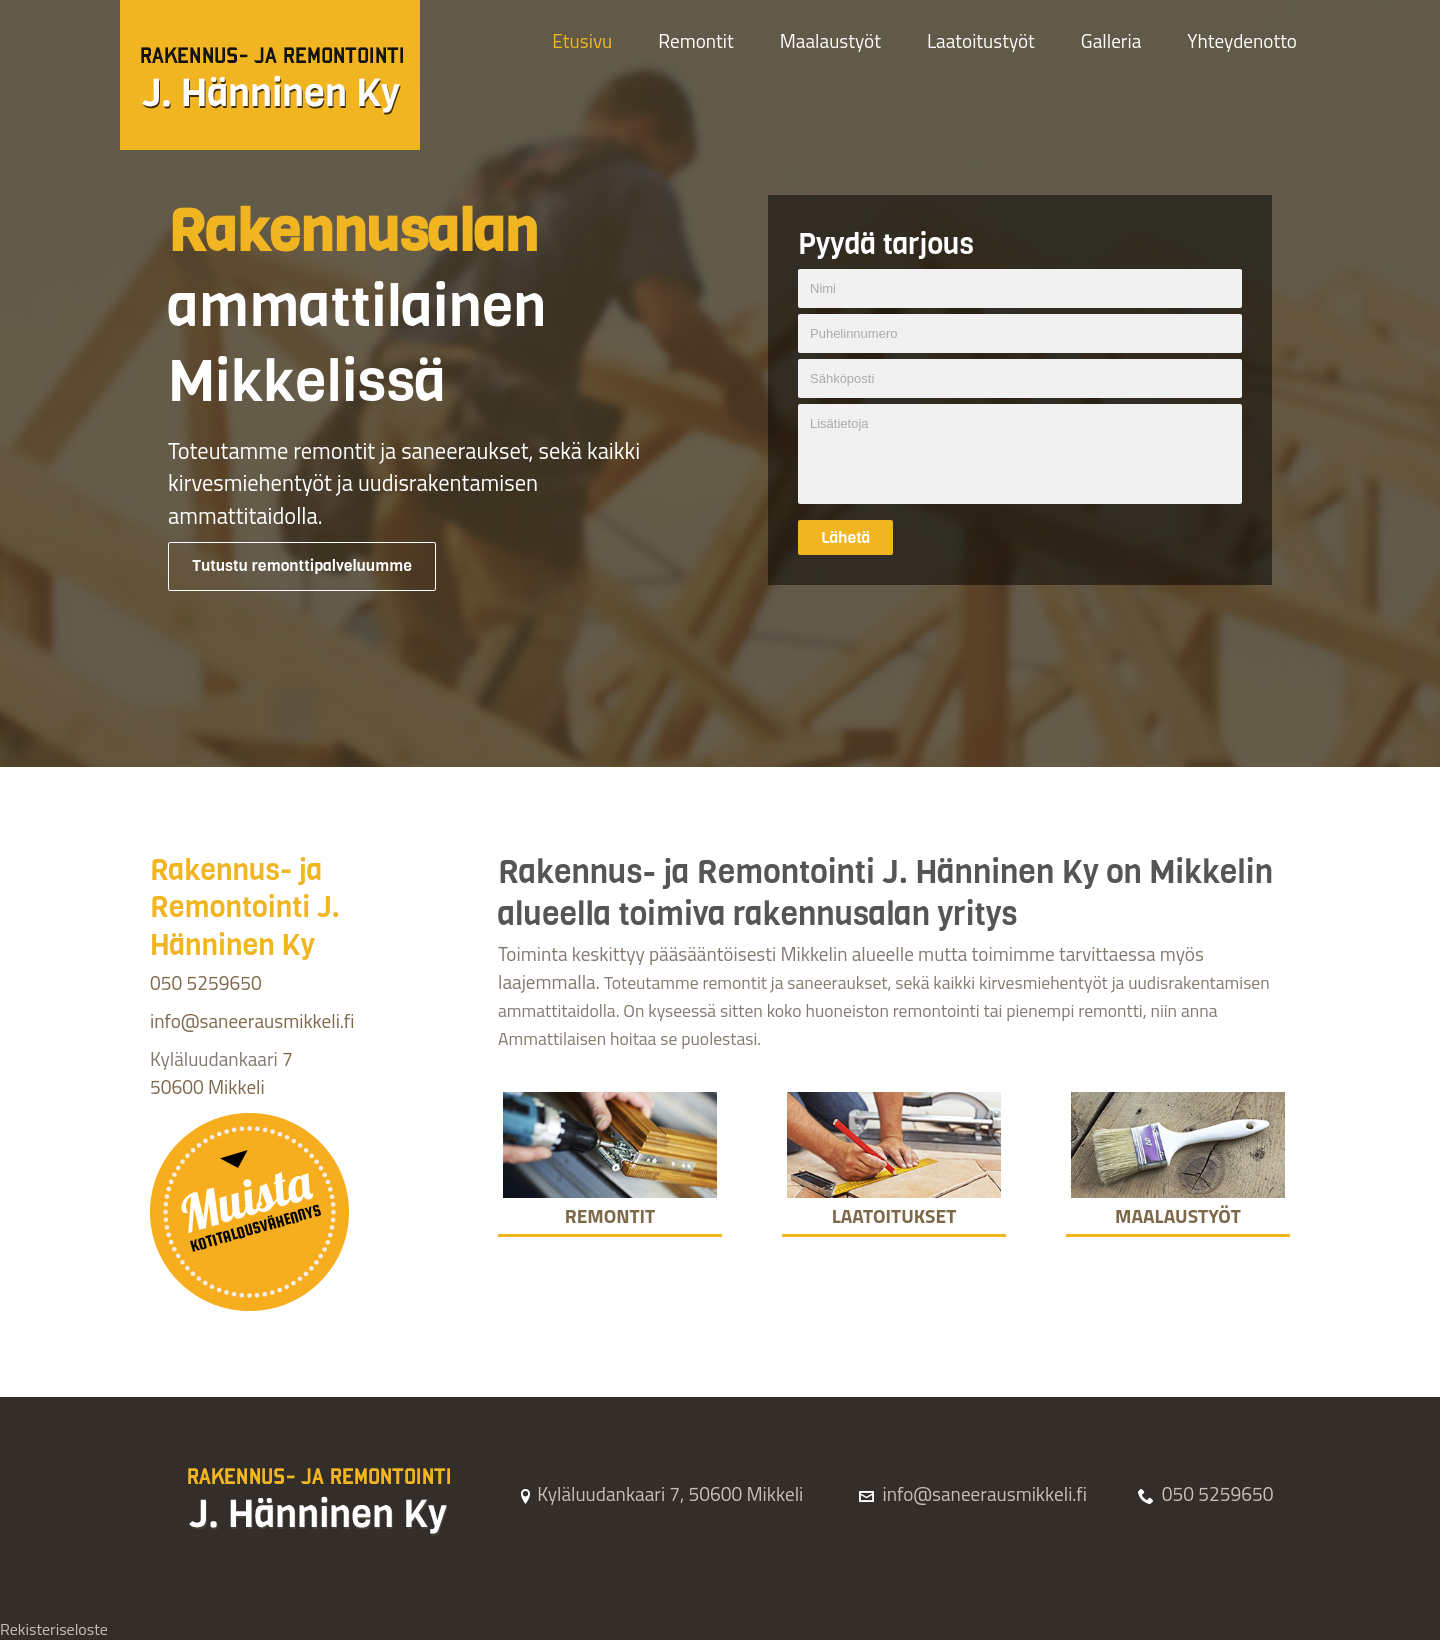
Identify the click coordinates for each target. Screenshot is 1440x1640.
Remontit (695, 40)
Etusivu (582, 40)
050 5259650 (206, 982)
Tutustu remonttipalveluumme (302, 565)
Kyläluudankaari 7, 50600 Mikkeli (660, 1493)
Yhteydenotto (1242, 40)
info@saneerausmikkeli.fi (252, 1020)
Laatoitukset (894, 1203)
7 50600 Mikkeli (221, 1072)
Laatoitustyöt (981, 40)
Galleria (1111, 40)
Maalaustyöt (830, 40)
